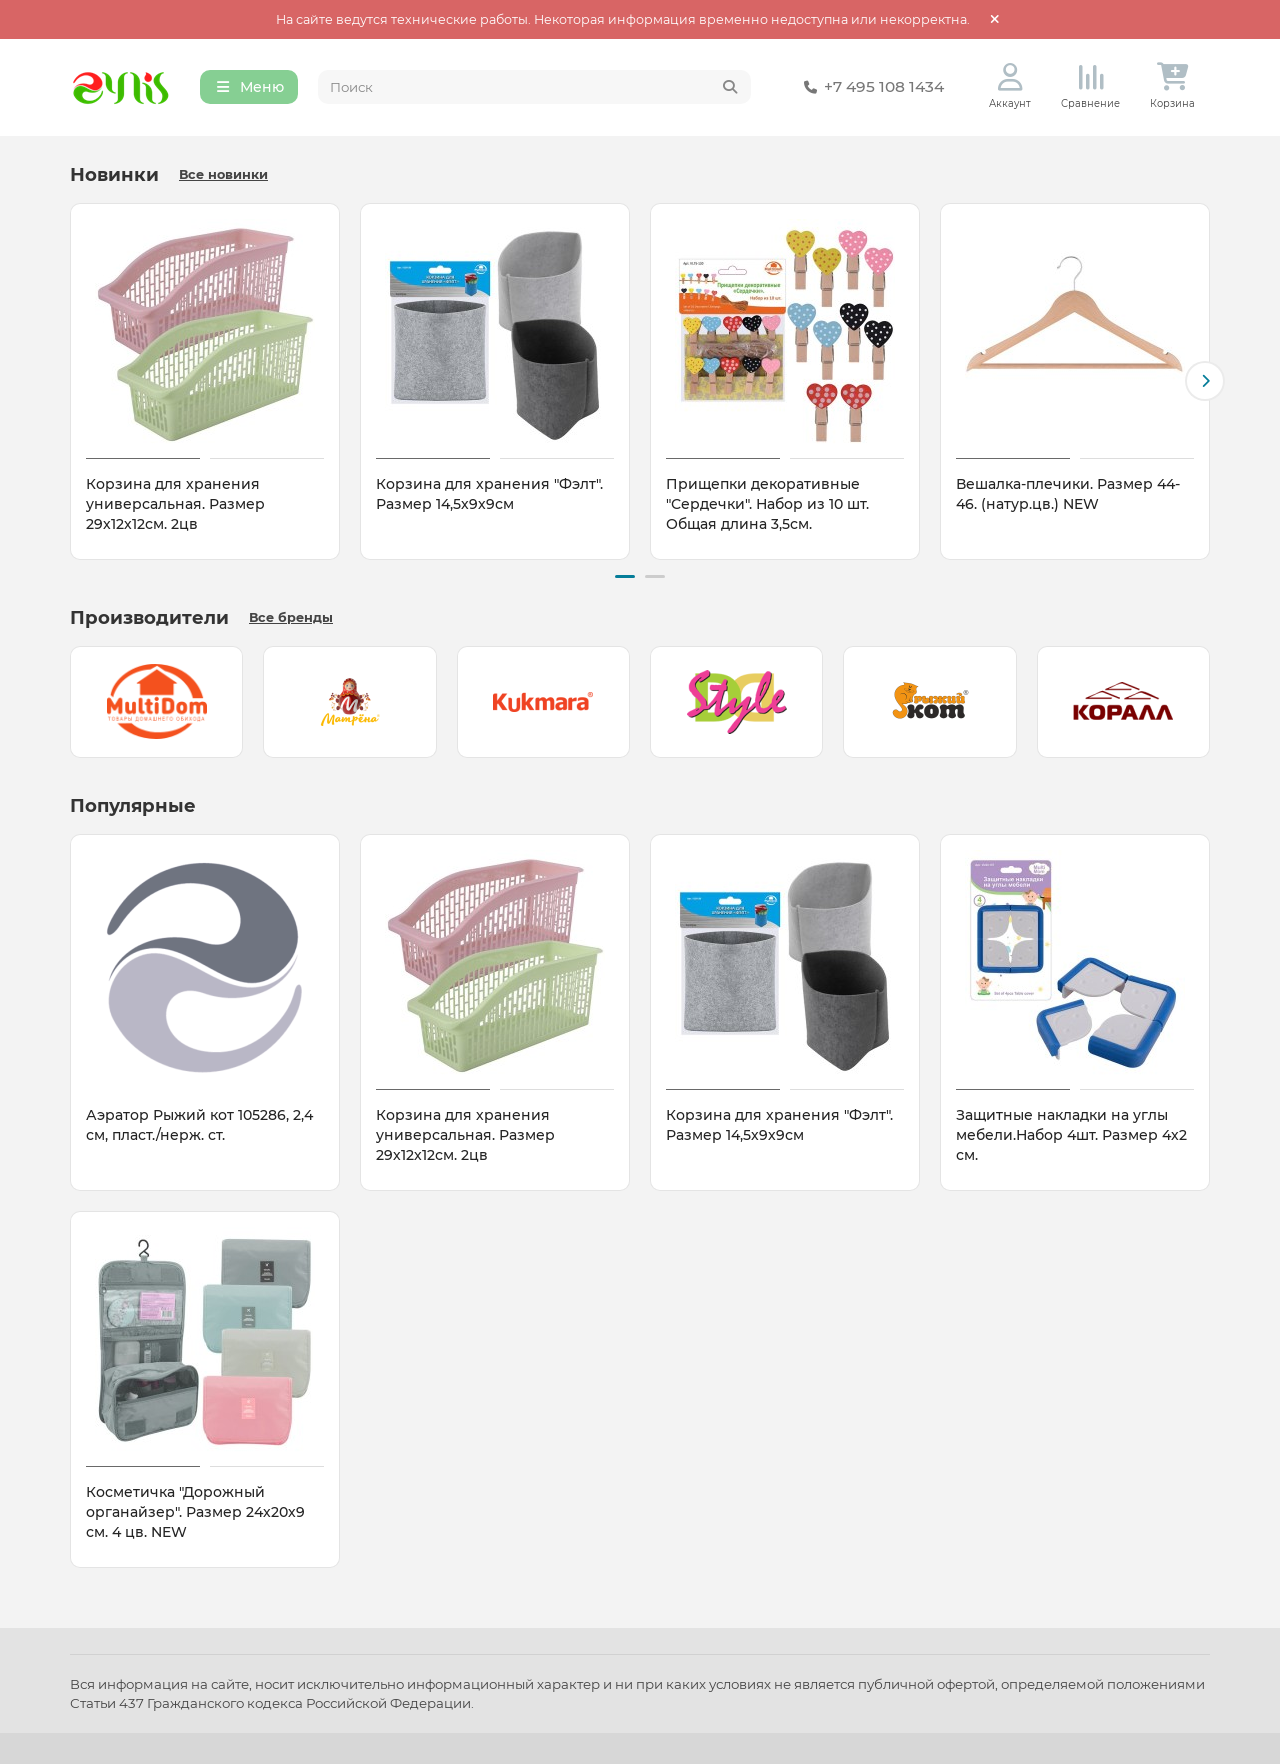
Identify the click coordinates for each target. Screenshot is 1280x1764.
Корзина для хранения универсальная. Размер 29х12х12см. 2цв (175, 505)
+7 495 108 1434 (870, 88)
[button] (1205, 382)
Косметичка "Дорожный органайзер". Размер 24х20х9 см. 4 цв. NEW (195, 1512)
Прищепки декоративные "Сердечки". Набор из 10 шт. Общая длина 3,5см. (767, 505)
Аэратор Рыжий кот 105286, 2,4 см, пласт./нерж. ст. (199, 1125)
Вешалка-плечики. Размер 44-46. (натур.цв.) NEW (1068, 495)
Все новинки (223, 175)
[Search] (535, 88)
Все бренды (291, 617)
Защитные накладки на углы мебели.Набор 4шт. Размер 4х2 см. (1071, 1135)
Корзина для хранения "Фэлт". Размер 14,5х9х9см (489, 495)
